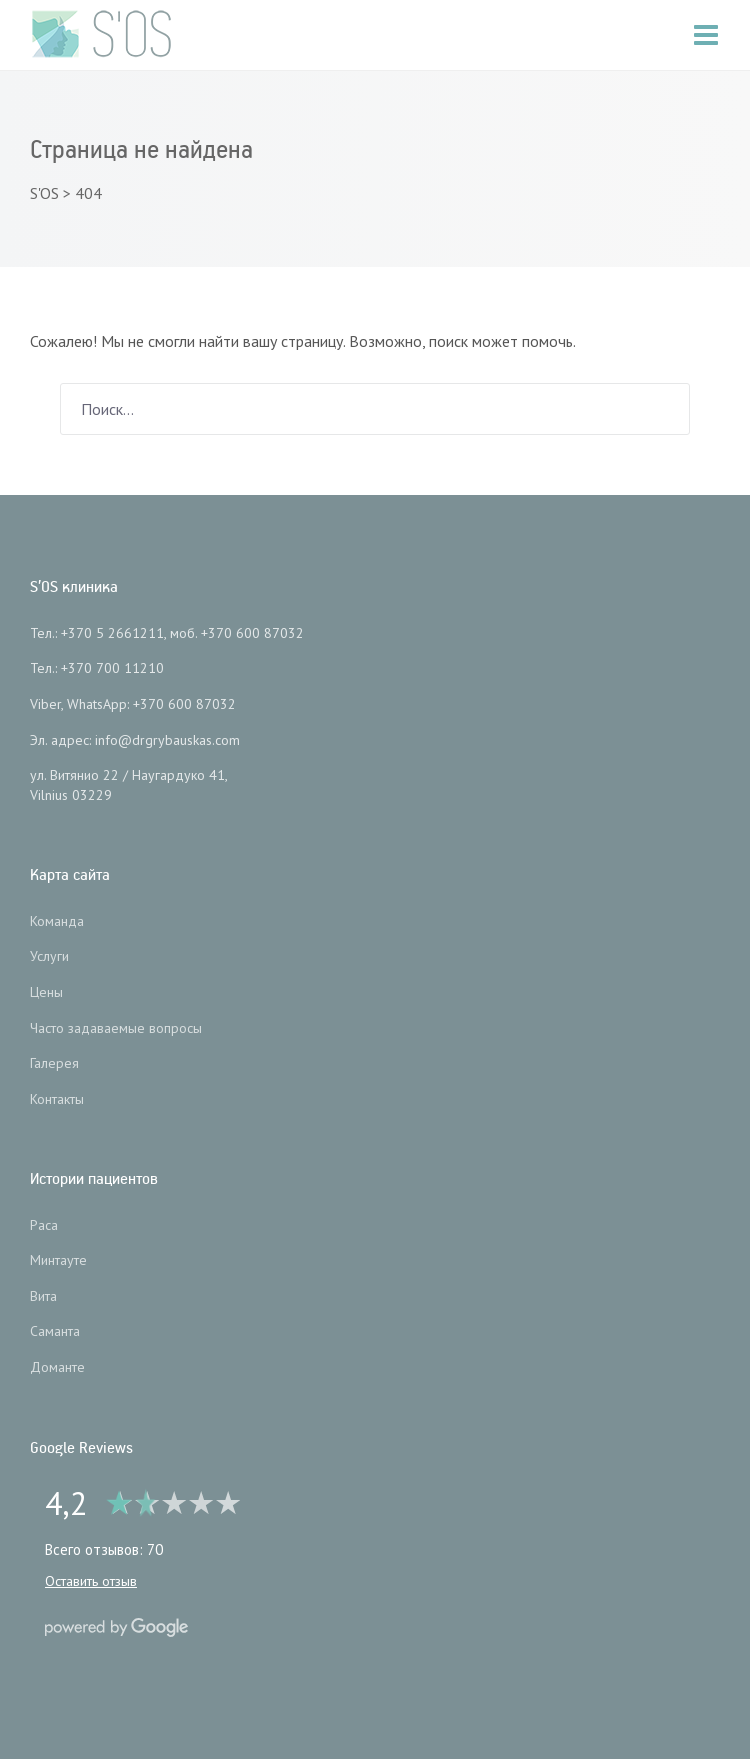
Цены (46, 992)
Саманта (55, 1331)
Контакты (57, 1099)
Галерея (54, 1063)
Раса (44, 1225)
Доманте (57, 1367)
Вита (43, 1296)
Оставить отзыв (91, 1581)
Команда (57, 921)
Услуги (49, 956)
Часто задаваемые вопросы (116, 1028)
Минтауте (58, 1260)
